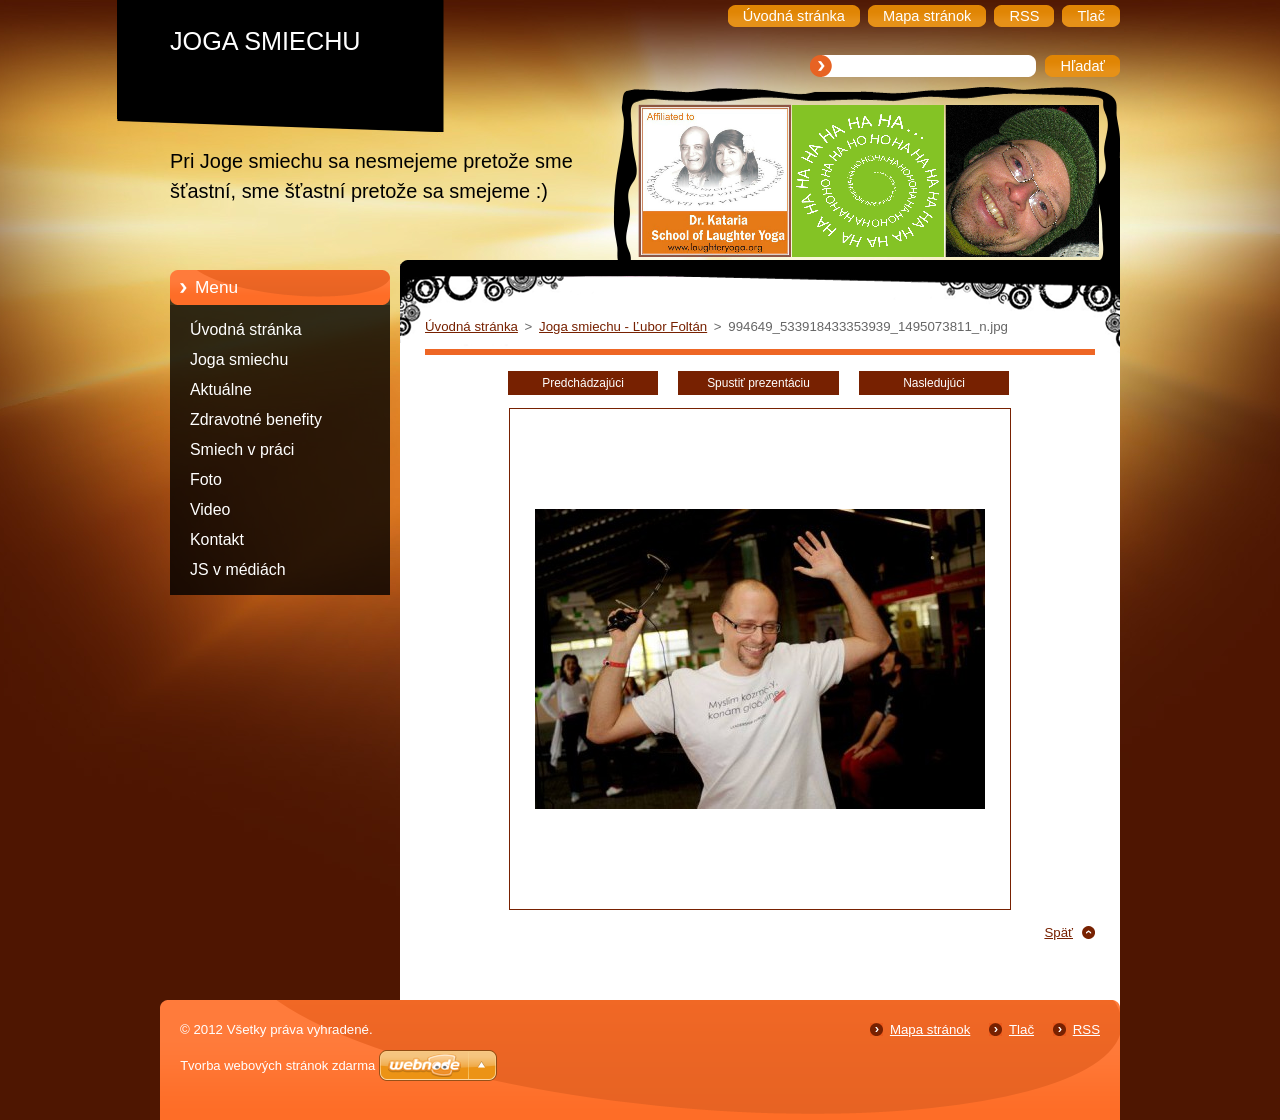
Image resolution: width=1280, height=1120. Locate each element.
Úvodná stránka (246, 329)
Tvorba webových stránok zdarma (277, 1065)
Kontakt (217, 539)
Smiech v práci (242, 449)
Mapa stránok (930, 1029)
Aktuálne (221, 389)
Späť (1058, 932)
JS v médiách (238, 569)
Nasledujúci (934, 383)
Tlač (1021, 1029)
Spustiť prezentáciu (758, 383)
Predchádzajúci (583, 383)
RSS (1086, 1029)
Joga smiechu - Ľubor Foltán (623, 326)
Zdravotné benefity (256, 419)
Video (210, 509)
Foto (206, 479)
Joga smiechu (239, 359)
